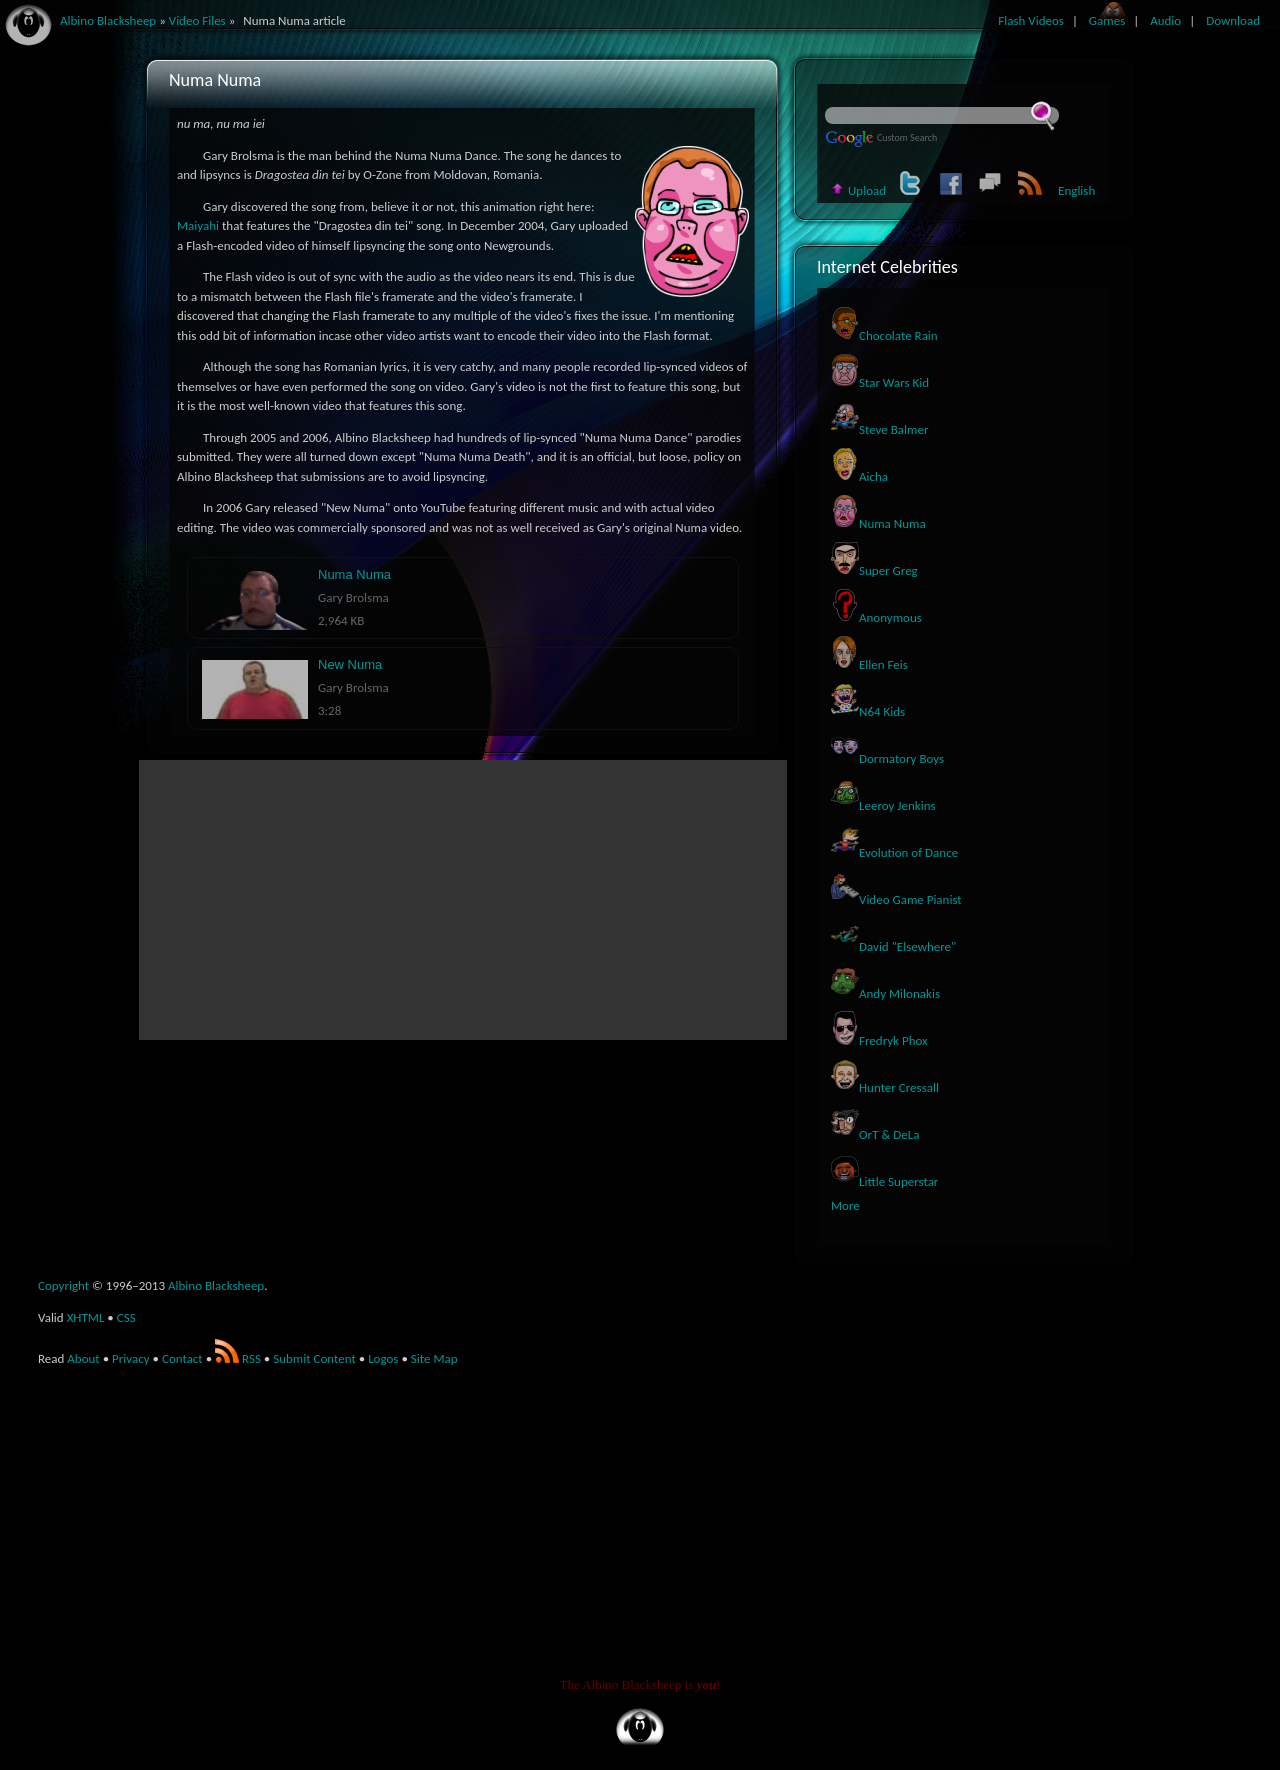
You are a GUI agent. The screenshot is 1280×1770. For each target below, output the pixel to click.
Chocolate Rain (884, 335)
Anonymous (876, 617)
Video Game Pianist (896, 899)
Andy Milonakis (885, 993)
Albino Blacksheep (216, 1285)
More (845, 1205)
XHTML (86, 1317)
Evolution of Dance (894, 852)
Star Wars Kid (880, 382)
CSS (126, 1317)
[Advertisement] (463, 900)
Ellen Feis (869, 664)
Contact (182, 1358)
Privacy (131, 1358)
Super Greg (874, 570)
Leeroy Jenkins (883, 805)
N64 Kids (868, 711)
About (83, 1358)
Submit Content (314, 1358)
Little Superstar (884, 1181)
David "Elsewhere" (893, 946)
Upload (858, 190)
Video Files (197, 20)
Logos (383, 1358)
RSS (238, 1358)
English (1076, 190)
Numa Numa (878, 523)
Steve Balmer (879, 429)
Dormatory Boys (887, 758)
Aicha (859, 476)
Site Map (434, 1358)
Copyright (63, 1285)
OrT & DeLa (875, 1134)
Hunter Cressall (885, 1087)
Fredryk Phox (879, 1040)
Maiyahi (198, 225)
